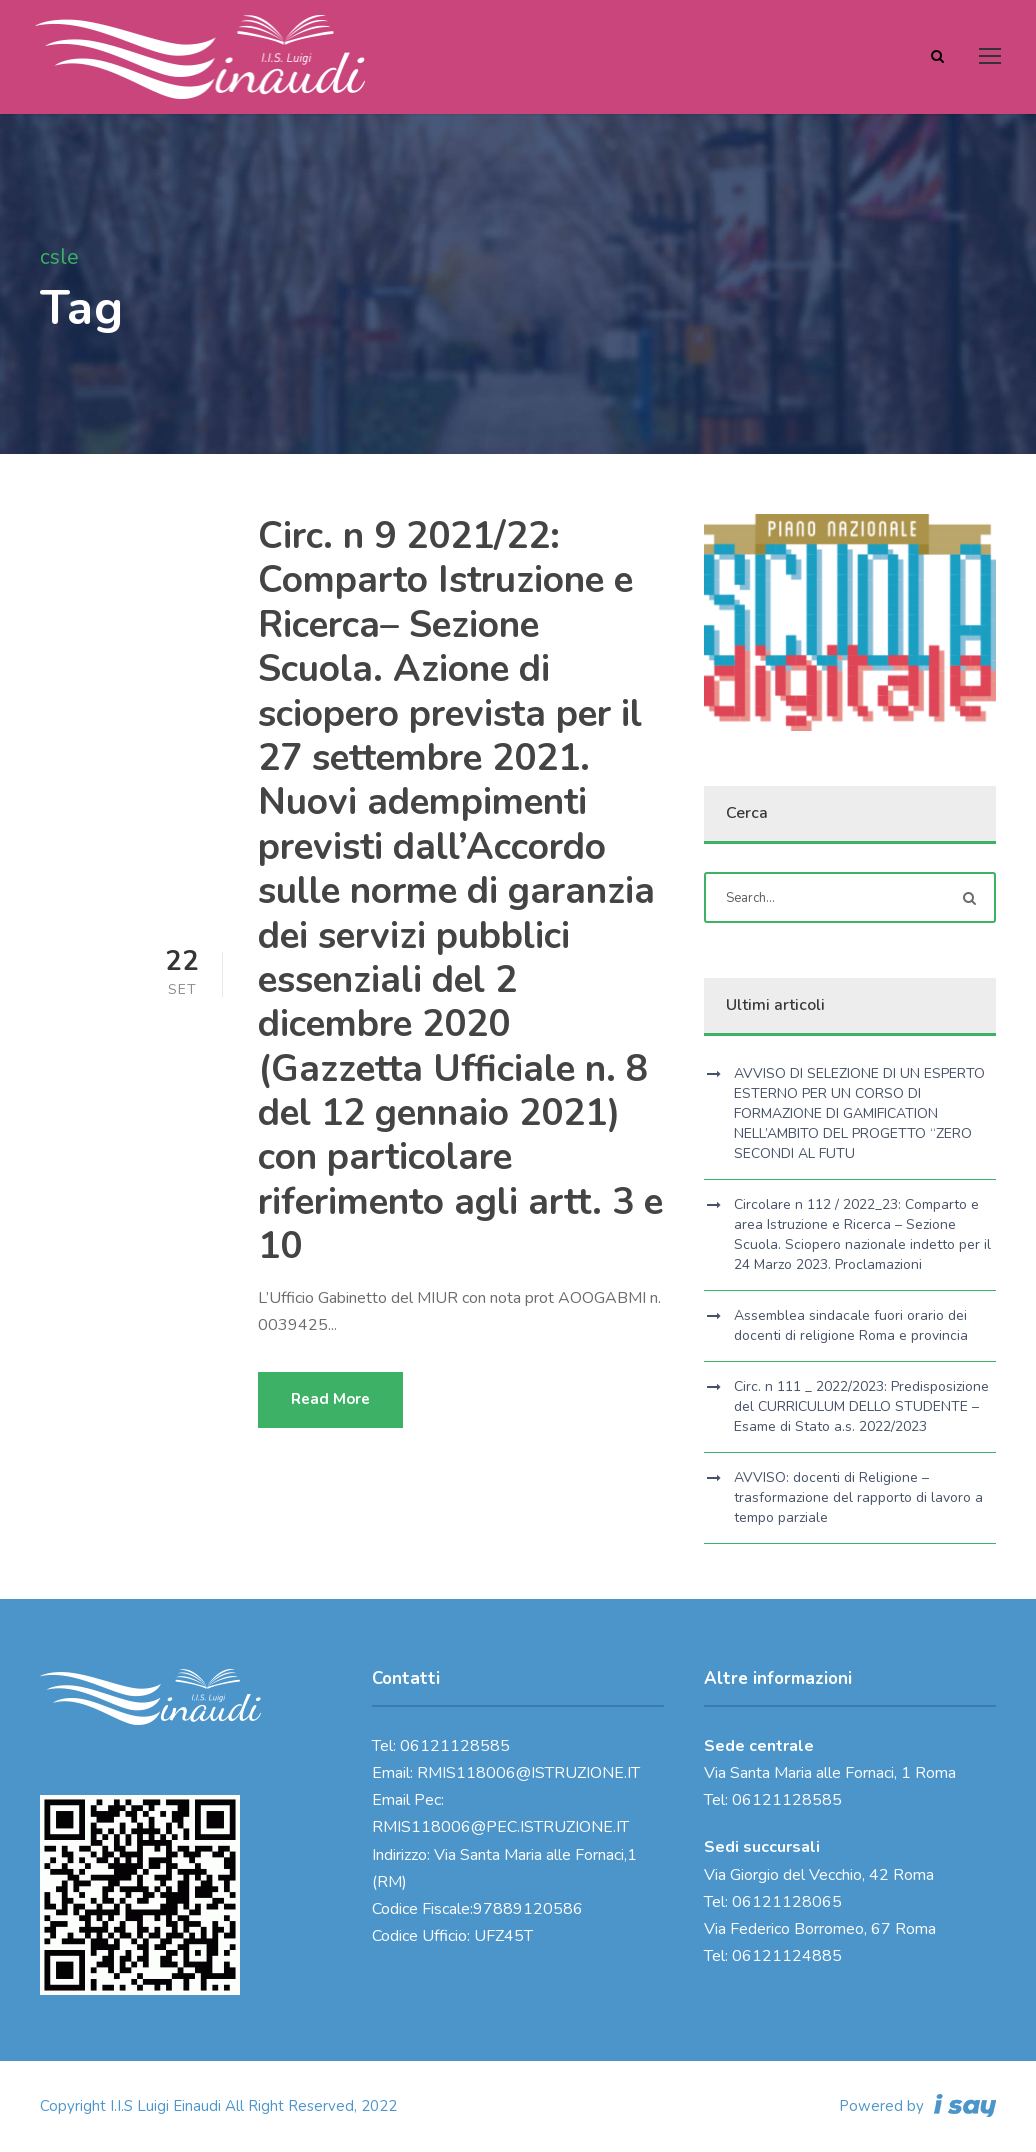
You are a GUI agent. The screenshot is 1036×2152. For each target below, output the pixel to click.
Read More (330, 1399)
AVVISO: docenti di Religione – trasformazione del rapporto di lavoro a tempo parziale (858, 1497)
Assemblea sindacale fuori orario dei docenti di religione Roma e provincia (851, 1325)
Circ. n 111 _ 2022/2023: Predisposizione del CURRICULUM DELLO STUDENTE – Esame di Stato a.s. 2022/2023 (861, 1406)
